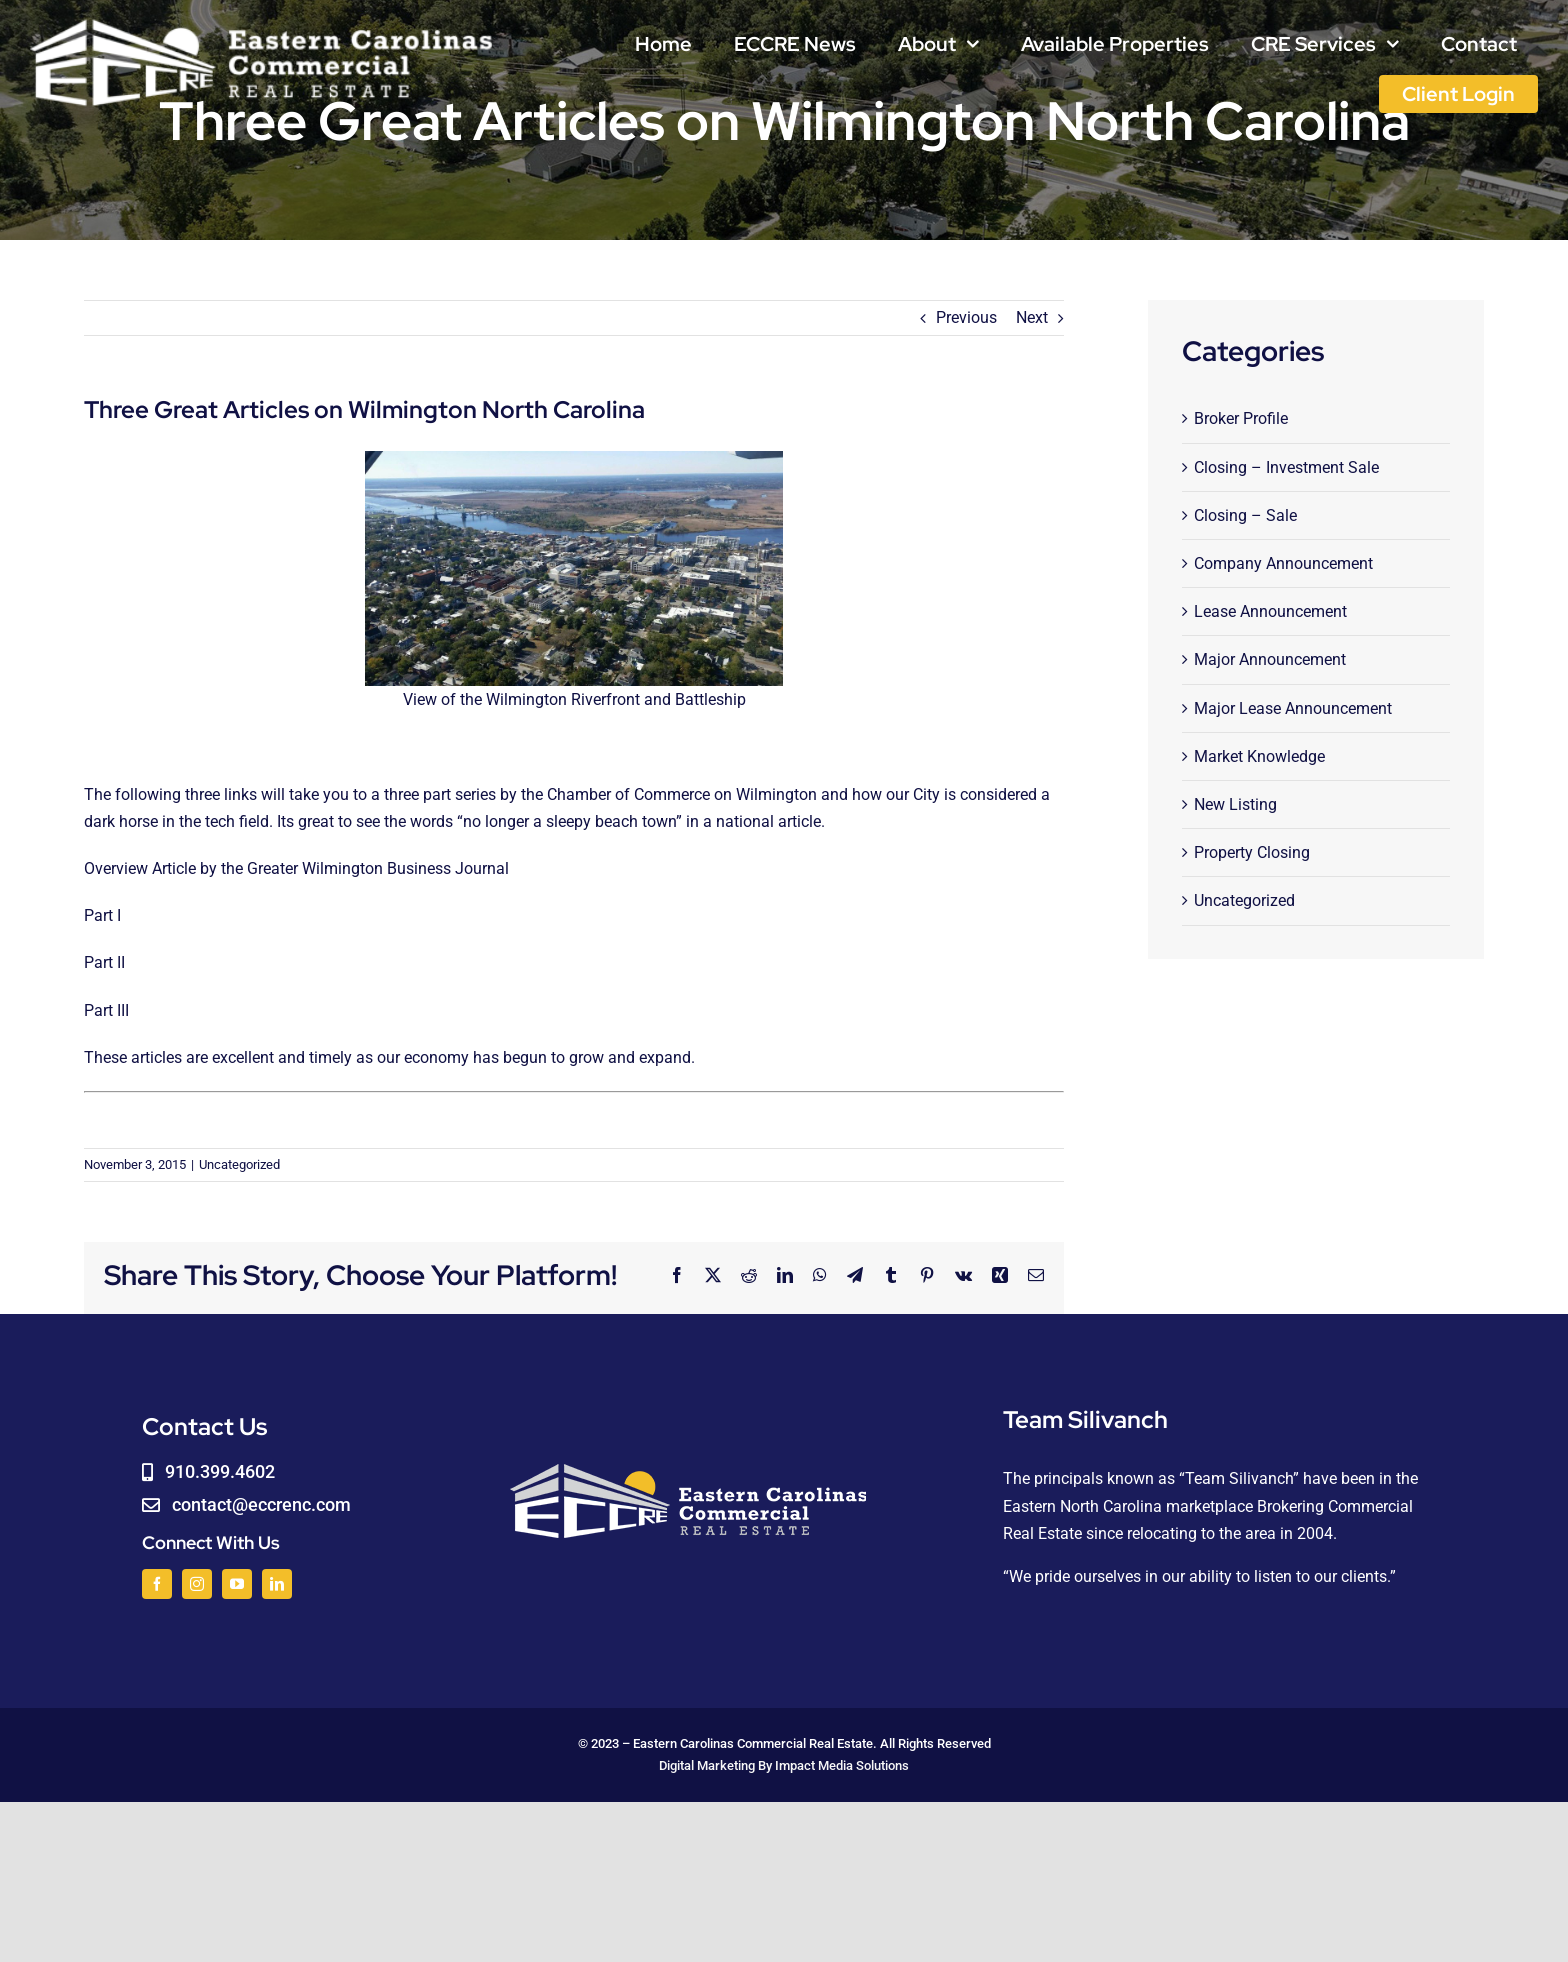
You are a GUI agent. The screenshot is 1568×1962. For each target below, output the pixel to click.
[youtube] (237, 1584)
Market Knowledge (1259, 756)
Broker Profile (1241, 418)
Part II (104, 962)
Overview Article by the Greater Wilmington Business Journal (296, 868)
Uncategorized (239, 1164)
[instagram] (197, 1584)
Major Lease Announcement (1293, 708)
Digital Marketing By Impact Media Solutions (784, 1765)
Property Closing (1252, 852)
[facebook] (157, 1584)
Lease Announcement (1270, 611)
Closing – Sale (1245, 515)
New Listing (1235, 804)
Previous (966, 317)
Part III (106, 1010)
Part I (102, 915)
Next (1032, 317)
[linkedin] (277, 1584)
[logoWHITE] (261, 22)
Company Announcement (1283, 563)
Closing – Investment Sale (1286, 467)
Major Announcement (1270, 659)
